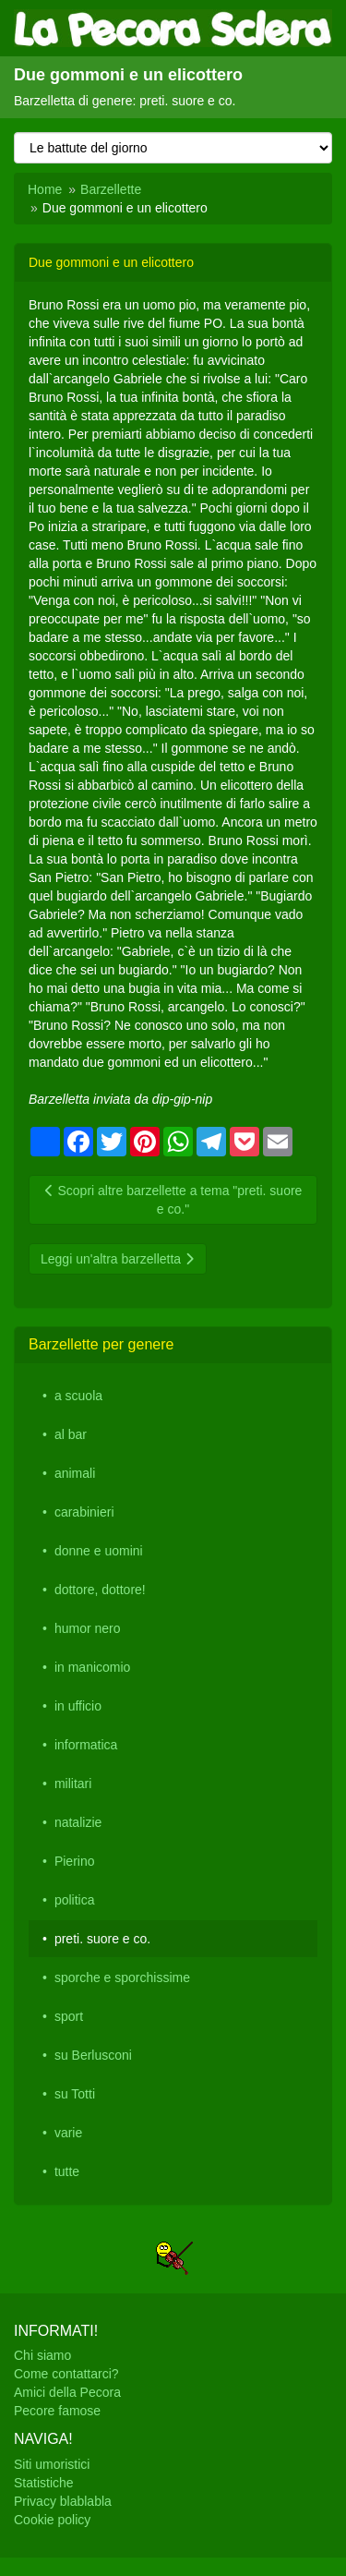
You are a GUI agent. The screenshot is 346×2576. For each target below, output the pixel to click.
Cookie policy (52, 2519)
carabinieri (84, 1512)
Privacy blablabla (63, 2501)
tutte (66, 2171)
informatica (85, 1744)
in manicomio (92, 1667)
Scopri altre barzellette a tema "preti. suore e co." (173, 1199)
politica (74, 1900)
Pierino (74, 1861)
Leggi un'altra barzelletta (118, 1259)
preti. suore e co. (102, 1938)
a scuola (78, 1395)
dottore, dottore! (100, 1589)
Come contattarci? (66, 2373)
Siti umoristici (51, 2464)
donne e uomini (98, 1550)
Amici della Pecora (67, 2392)
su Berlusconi (93, 2055)
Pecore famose (57, 2410)
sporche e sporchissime (122, 1977)
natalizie (77, 1822)
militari (72, 1783)
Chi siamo (42, 2355)
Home (45, 189)
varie (68, 2132)
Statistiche (44, 2482)
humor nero (87, 1628)
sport (68, 2016)
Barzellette (110, 189)
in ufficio (77, 1706)
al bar (70, 1434)
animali (74, 1473)
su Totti (74, 2093)
